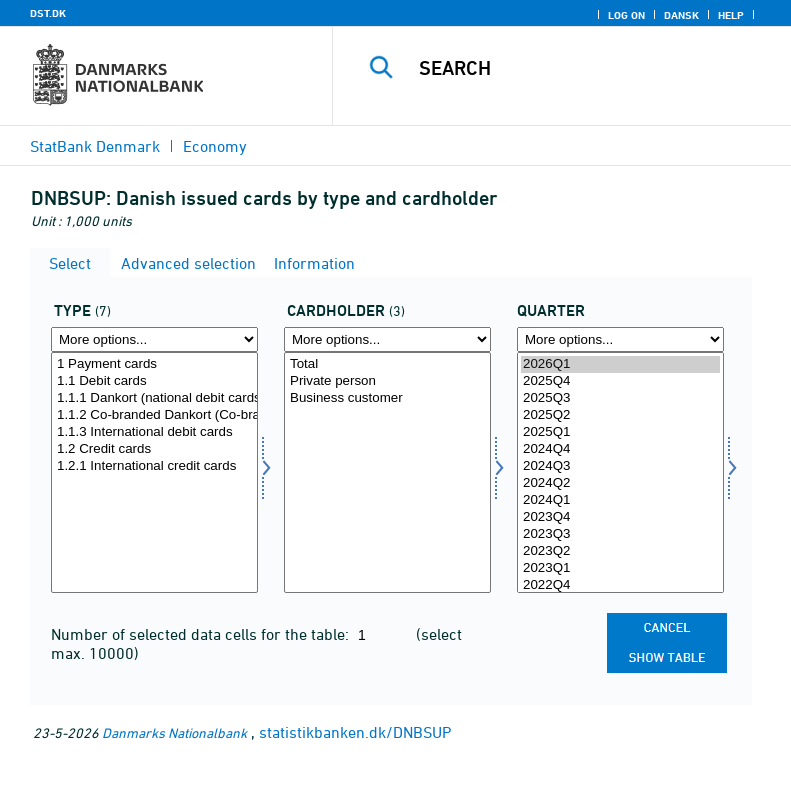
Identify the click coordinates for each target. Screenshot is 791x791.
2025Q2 (620, 415)
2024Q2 (620, 483)
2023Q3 (620, 534)
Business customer (387, 398)
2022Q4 (620, 585)
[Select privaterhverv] (387, 472)
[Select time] (620, 472)
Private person (387, 381)
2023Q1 (620, 568)
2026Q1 (620, 364)
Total (387, 364)
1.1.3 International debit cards (154, 432)
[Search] (592, 68)
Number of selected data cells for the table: (202, 634)
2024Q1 (620, 500)
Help (731, 15)
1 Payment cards (154, 364)
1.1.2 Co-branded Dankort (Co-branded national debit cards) (154, 415)
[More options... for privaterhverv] (387, 339)
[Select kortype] (154, 472)
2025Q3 (620, 398)
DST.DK (48, 13)
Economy (215, 146)
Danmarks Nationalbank (174, 732)
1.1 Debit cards (154, 381)
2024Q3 (620, 466)
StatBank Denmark (95, 146)
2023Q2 (620, 551)
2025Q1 (620, 432)
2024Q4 (620, 449)
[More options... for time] (620, 339)
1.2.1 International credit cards (154, 466)
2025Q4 (620, 381)
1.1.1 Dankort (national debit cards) (154, 398)
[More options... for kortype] (154, 339)
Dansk (681, 15)
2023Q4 (620, 517)
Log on (626, 15)
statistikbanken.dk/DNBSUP (355, 732)
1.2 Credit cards (154, 449)
